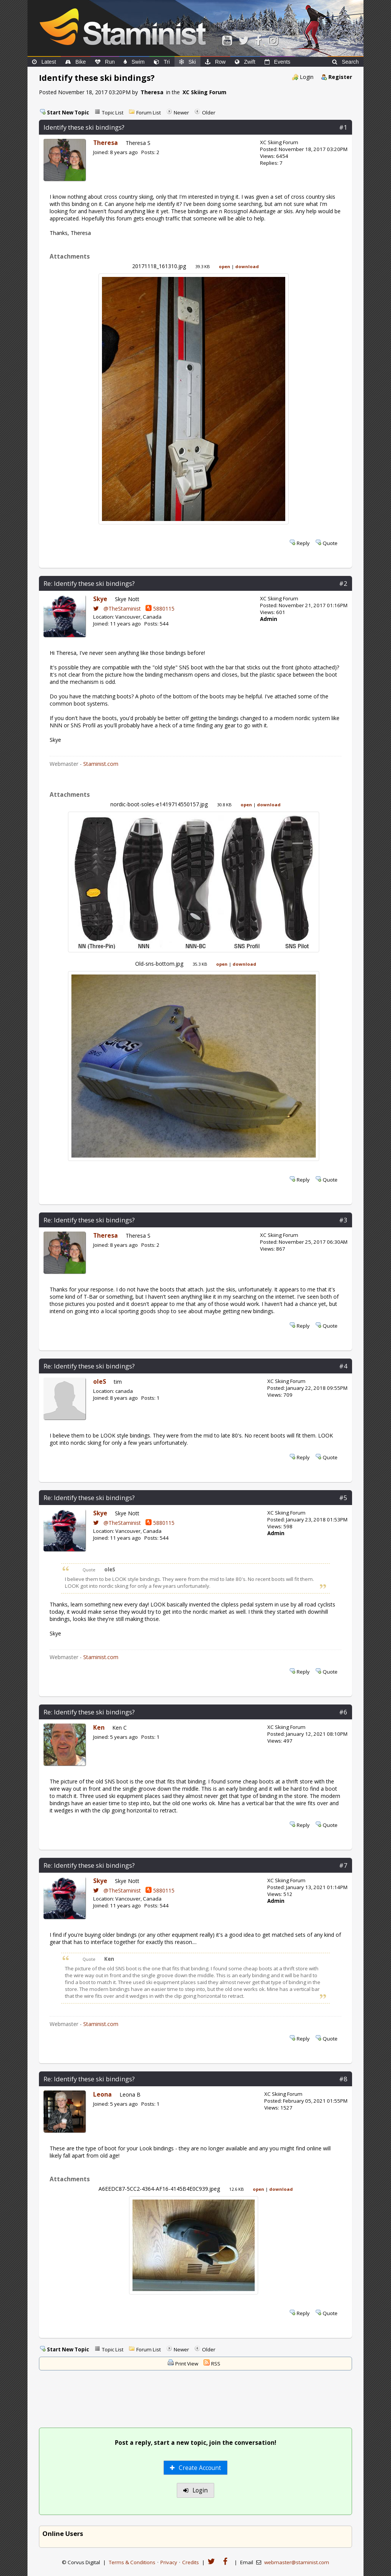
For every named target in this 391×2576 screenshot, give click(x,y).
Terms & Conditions (132, 2562)
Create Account (195, 2468)
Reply (303, 543)
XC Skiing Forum (204, 92)
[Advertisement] (195, 2400)
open (224, 266)
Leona (102, 2094)
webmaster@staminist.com (296, 2562)
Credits (190, 2562)
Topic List (112, 112)
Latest (44, 62)
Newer (181, 112)
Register (340, 76)
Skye (100, 599)
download (247, 266)
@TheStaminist (117, 608)
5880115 (159, 608)
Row (215, 62)
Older (208, 112)
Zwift (245, 62)
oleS (99, 1382)
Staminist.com (100, 763)
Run (105, 62)
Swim (134, 62)
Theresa (152, 92)
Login (306, 76)
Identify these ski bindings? (84, 127)
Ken (99, 1728)
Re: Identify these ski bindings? (89, 583)
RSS (215, 2363)
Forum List (148, 112)
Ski (187, 62)
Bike (75, 62)
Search (345, 62)
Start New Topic (68, 112)
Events (278, 62)
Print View (186, 2363)
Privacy (168, 2562)
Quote (330, 543)
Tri (162, 62)
